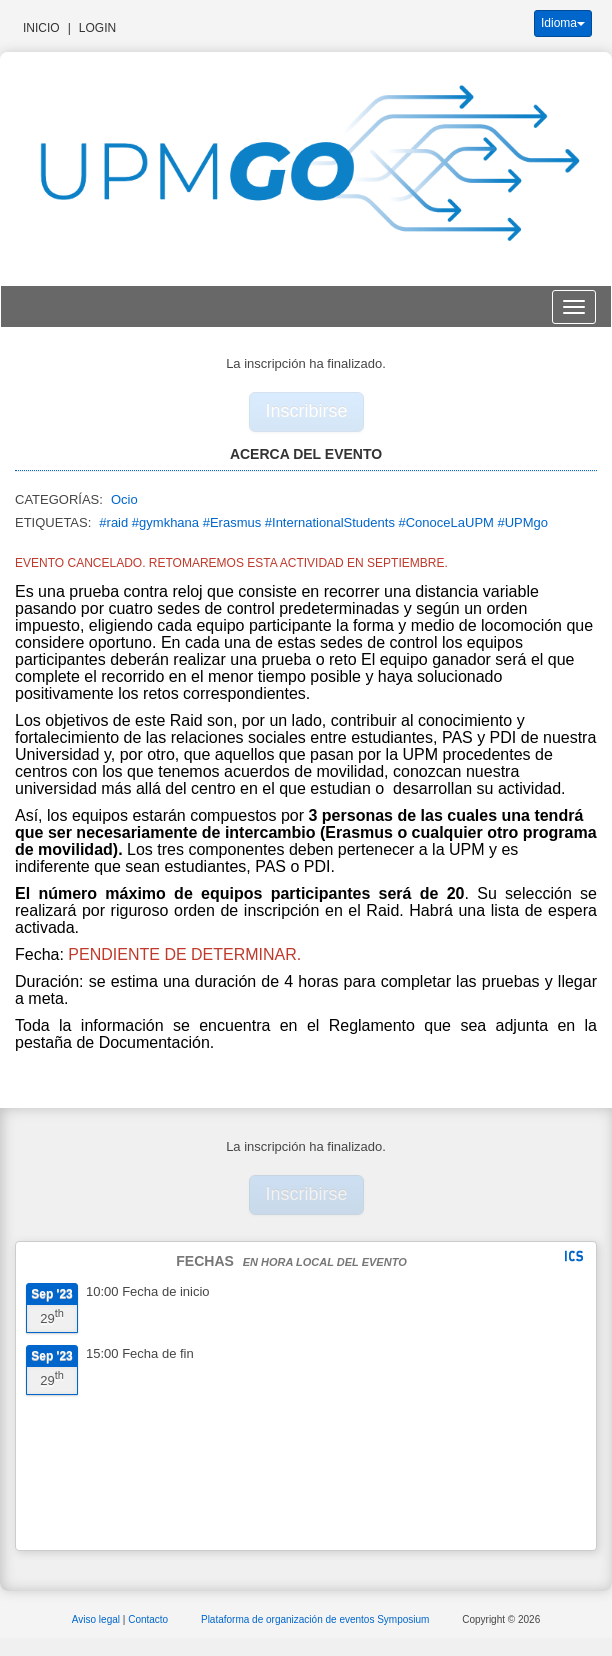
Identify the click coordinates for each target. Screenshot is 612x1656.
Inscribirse (307, 411)
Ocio (124, 499)
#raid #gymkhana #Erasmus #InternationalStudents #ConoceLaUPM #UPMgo (323, 522)
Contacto (149, 1619)
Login (97, 28)
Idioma (563, 23)
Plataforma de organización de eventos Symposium (316, 1619)
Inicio (41, 28)
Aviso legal (97, 1619)
